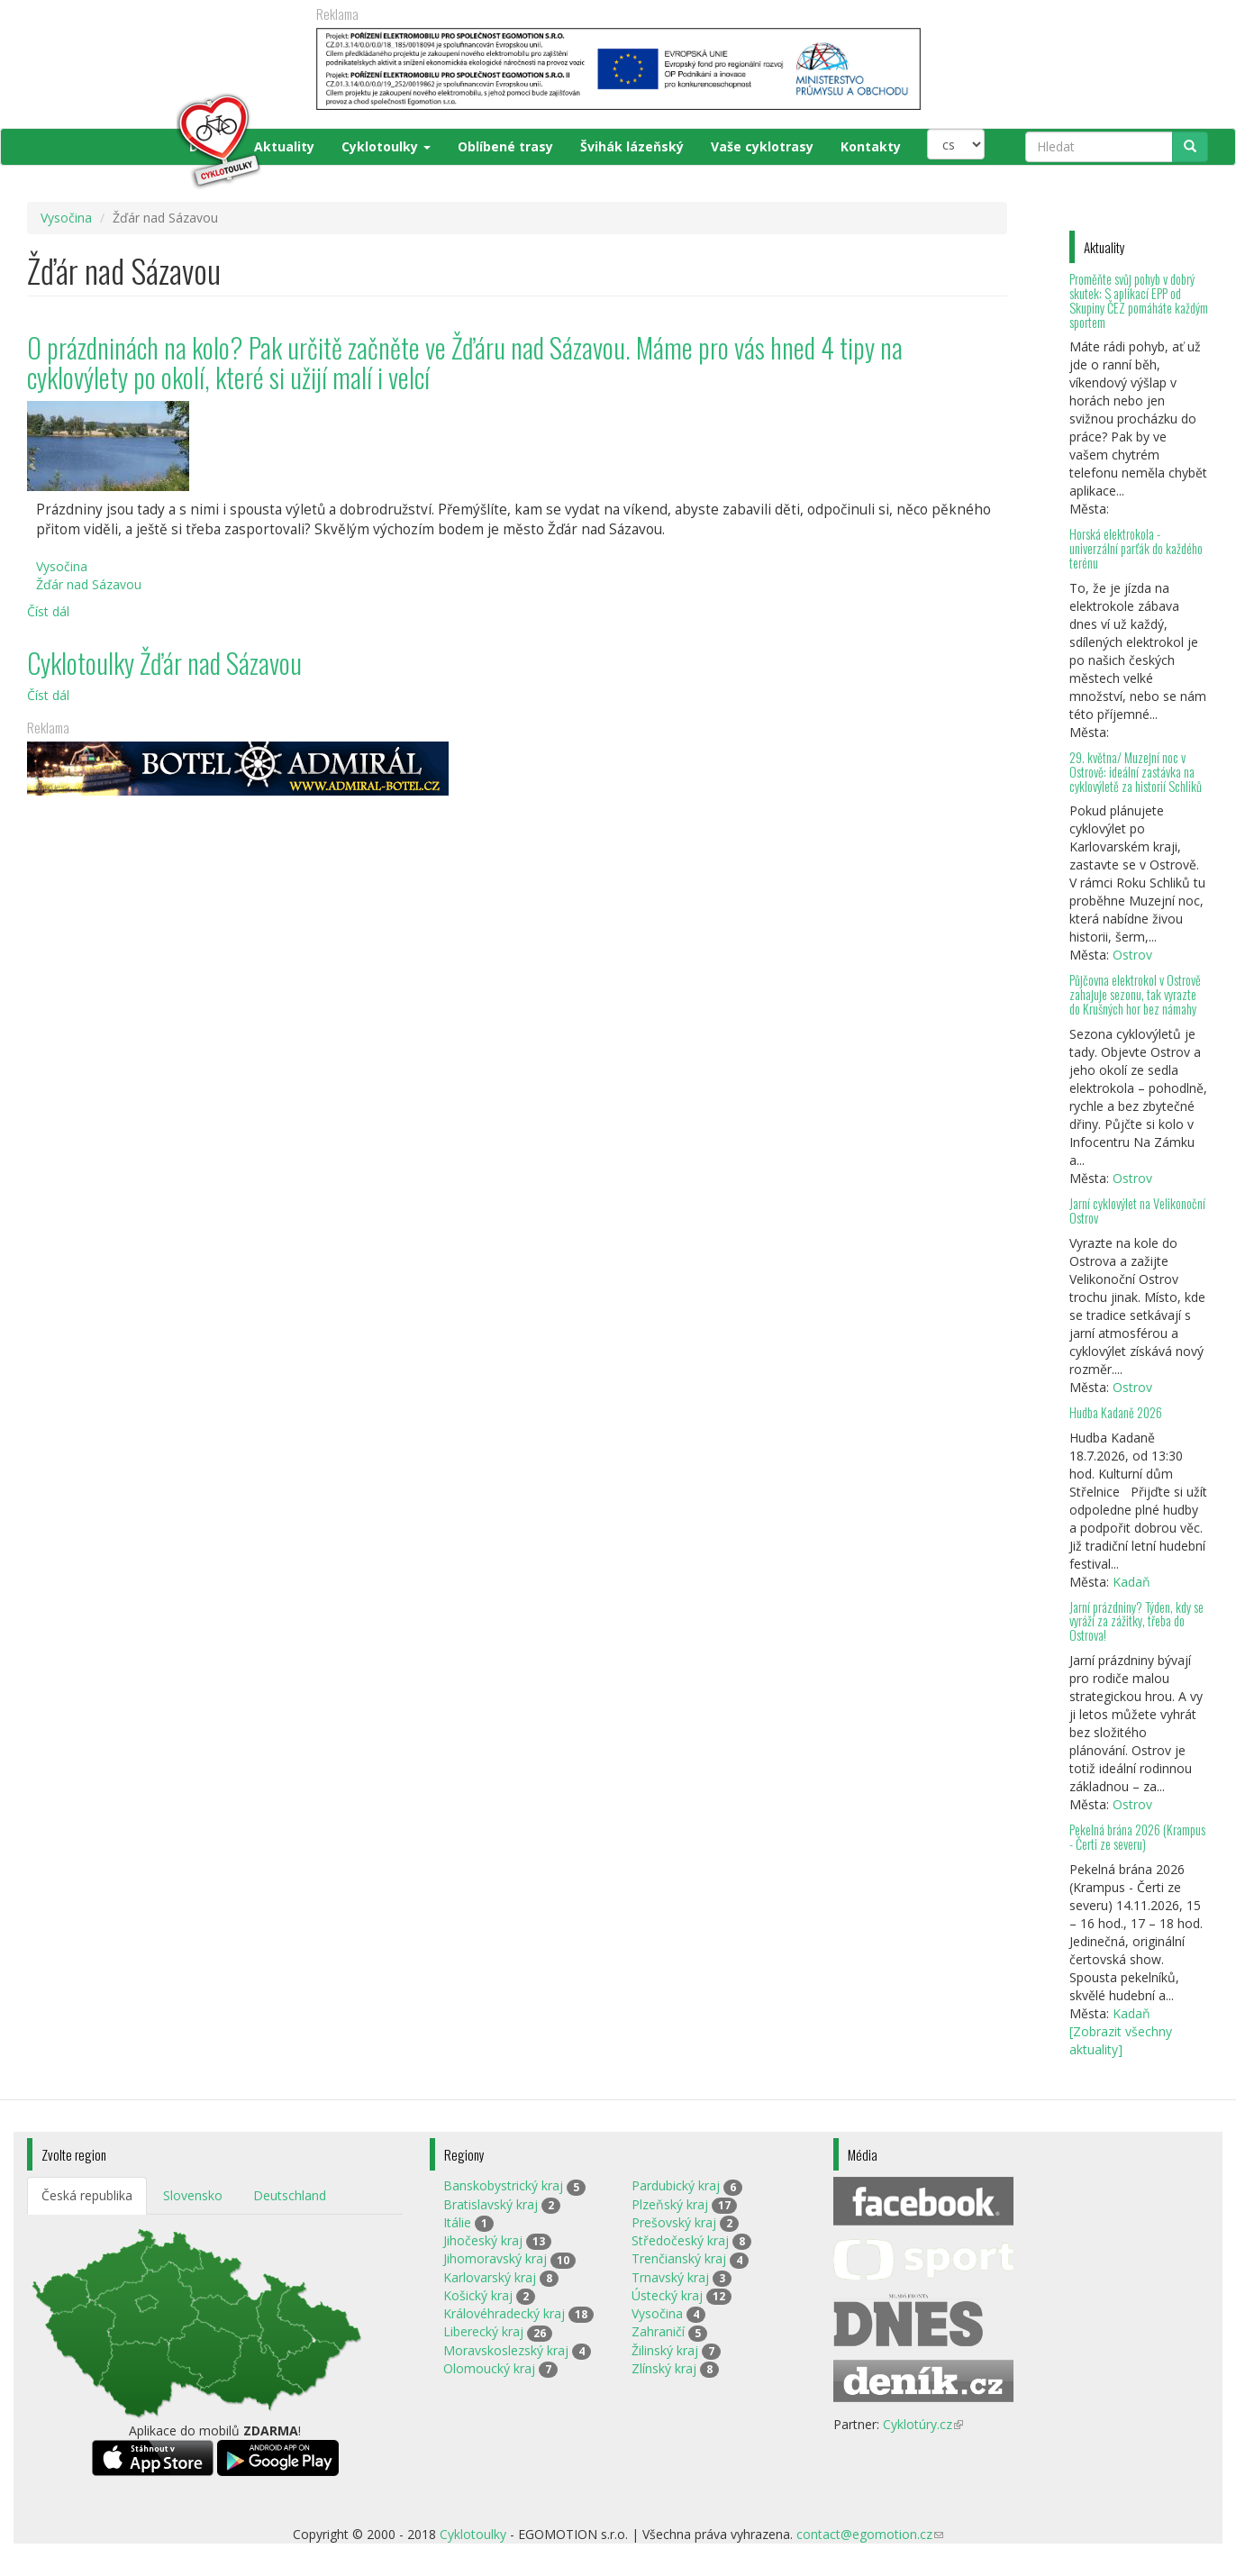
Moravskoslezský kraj (505, 2350)
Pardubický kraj (676, 2185)
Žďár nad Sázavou (88, 584)
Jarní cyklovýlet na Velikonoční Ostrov (1137, 1210)
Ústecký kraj (667, 2295)
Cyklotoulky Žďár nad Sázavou (164, 662)
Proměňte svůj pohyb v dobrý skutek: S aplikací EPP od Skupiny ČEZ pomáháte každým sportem (1138, 300)
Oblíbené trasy (505, 146)
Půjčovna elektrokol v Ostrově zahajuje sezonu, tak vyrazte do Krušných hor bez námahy (1135, 994)
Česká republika (86, 2195)
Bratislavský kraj (490, 2204)
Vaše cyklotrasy (762, 146)
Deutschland (289, 2195)
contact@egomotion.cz (869, 2534)
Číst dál (48, 611)
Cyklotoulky (386, 146)
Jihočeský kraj (483, 2240)
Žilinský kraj (665, 2350)
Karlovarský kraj (489, 2277)
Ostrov (1132, 954)
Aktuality (284, 146)
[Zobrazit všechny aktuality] (1120, 2040)
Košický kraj (478, 2295)
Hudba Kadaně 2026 (1115, 1412)
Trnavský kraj (670, 2277)
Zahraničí (658, 2331)
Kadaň (1131, 1581)
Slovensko (193, 2195)
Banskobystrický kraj (503, 2185)
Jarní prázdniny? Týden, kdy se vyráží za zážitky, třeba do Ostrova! (1136, 1621)
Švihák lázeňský (632, 146)
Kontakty (871, 146)
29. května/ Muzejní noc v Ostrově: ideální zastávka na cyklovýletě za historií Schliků (1135, 772)
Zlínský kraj (664, 2368)
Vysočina (66, 217)
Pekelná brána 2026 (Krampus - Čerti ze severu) (1137, 1836)
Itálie (457, 2222)
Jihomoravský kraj (495, 2258)
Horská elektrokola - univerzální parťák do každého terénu (1136, 548)
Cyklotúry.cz (923, 2424)
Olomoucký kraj (489, 2368)
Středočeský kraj (680, 2240)
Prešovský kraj (674, 2222)
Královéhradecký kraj (504, 2313)
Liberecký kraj (483, 2331)
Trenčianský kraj (679, 2258)
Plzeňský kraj (670, 2204)
